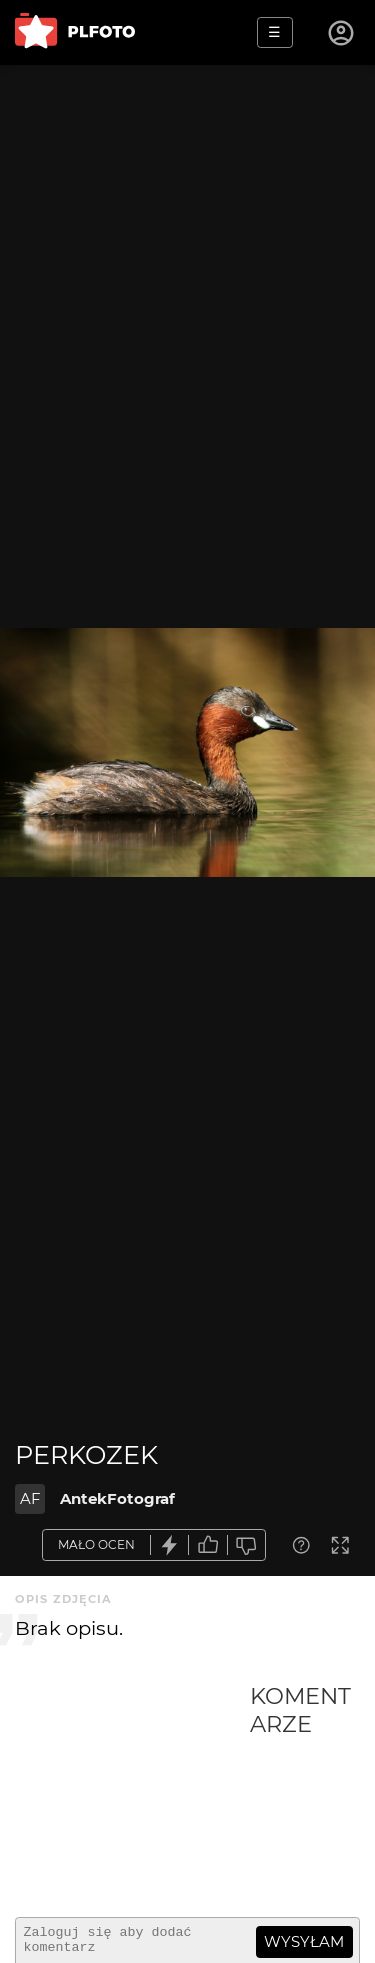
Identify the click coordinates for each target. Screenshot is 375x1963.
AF (30, 1498)
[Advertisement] (132, 1792)
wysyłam (304, 1941)
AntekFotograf (117, 1498)
